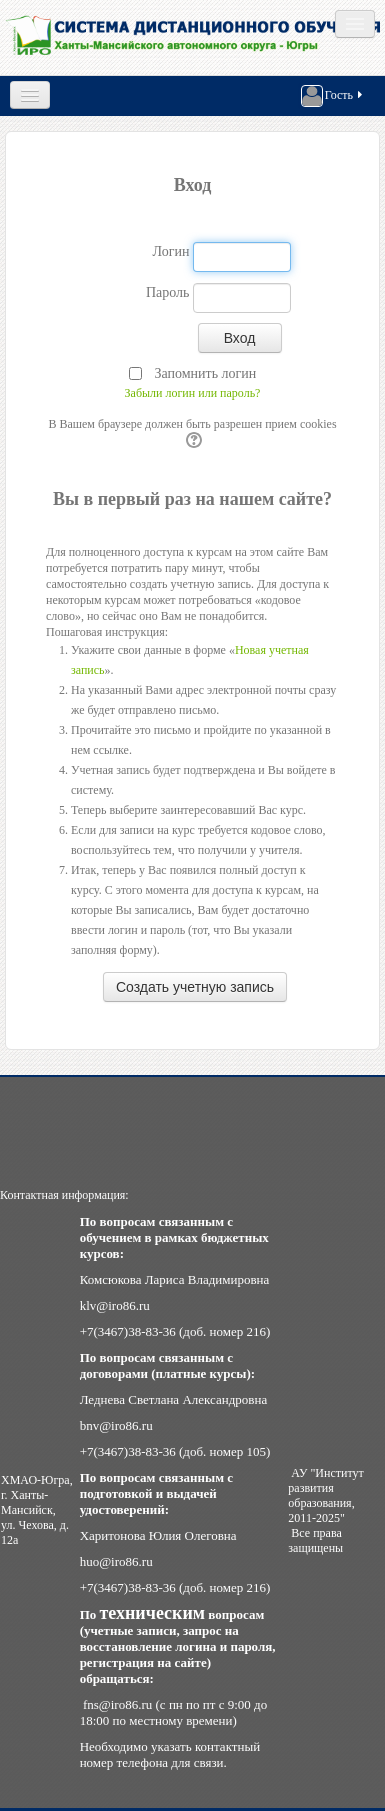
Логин (171, 251)
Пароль (168, 292)
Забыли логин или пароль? (193, 393)
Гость (333, 96)
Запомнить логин (205, 373)
